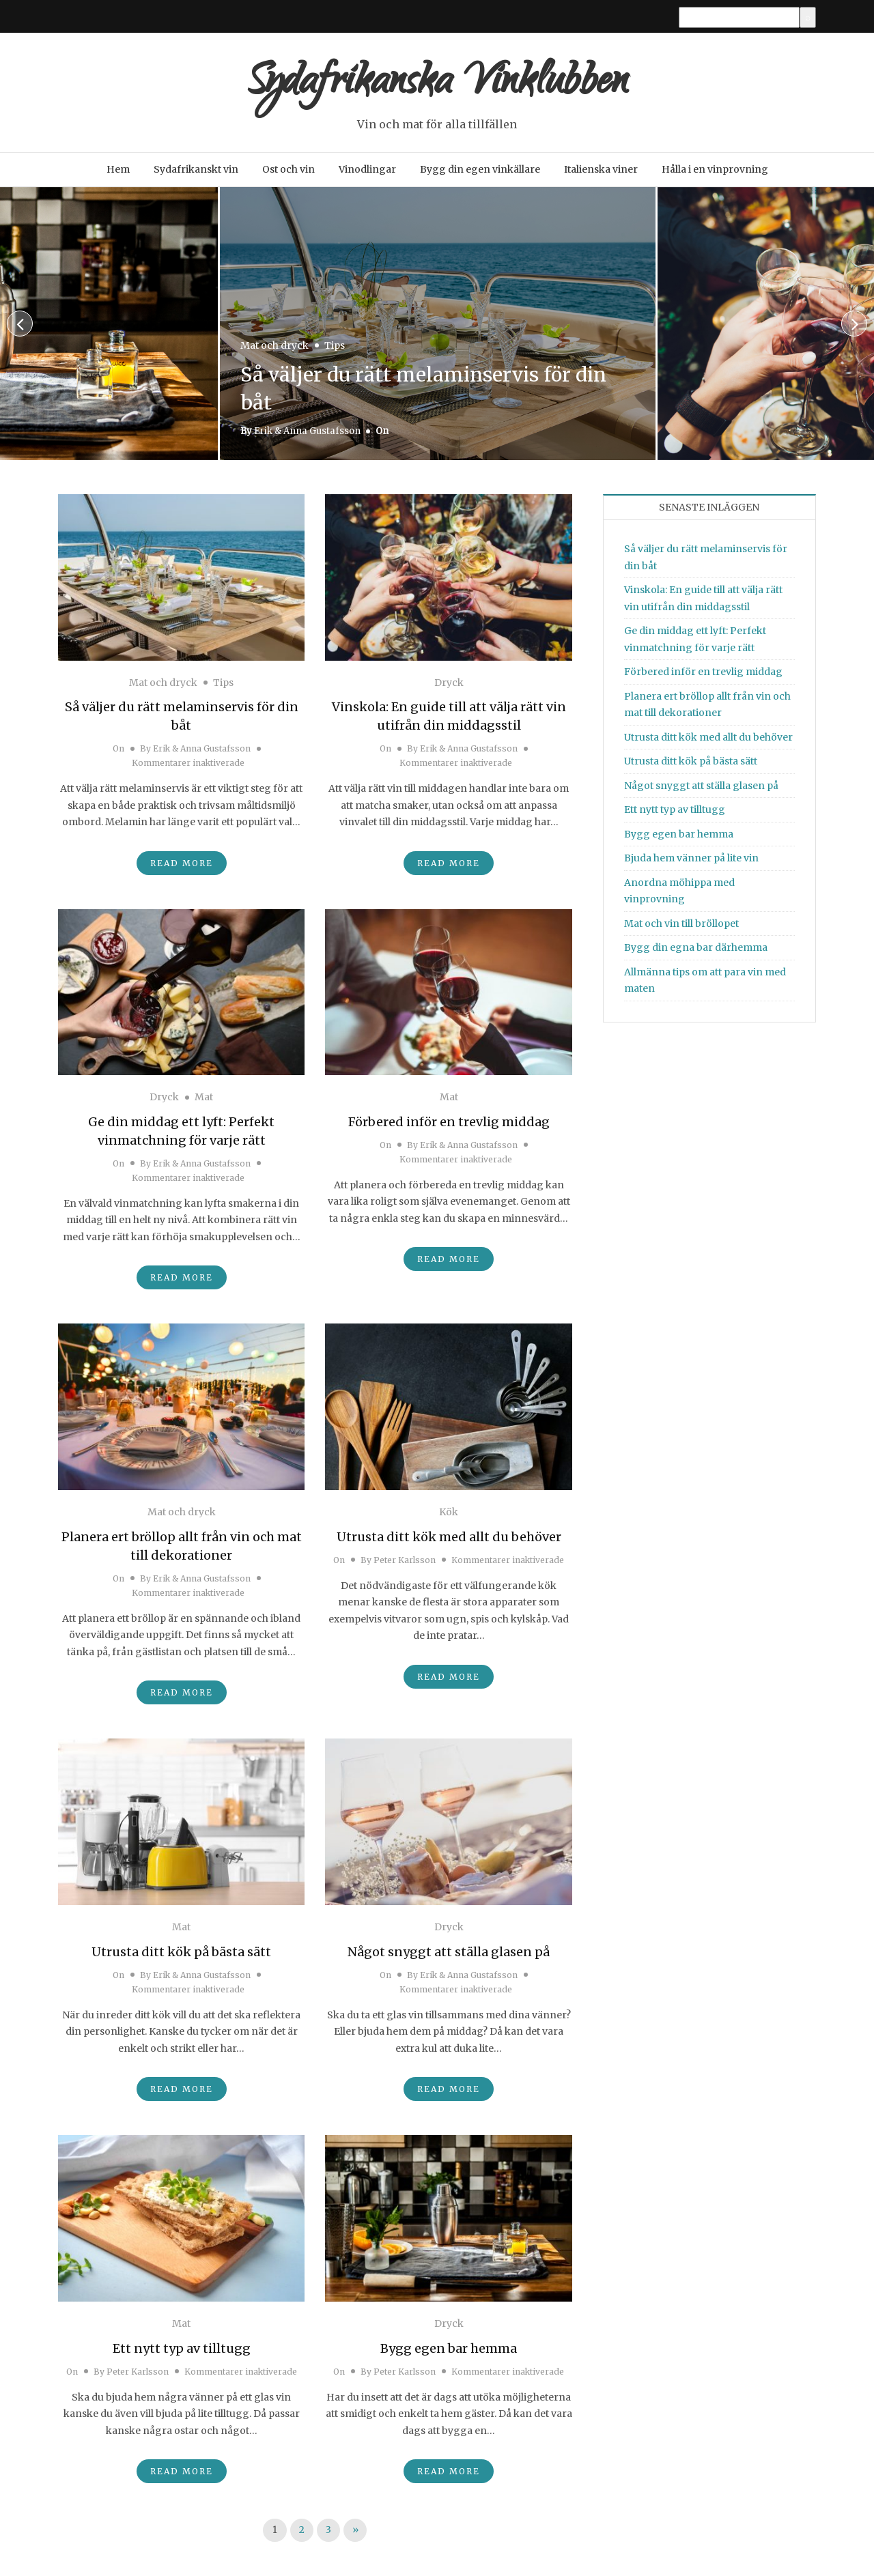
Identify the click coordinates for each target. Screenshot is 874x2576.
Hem (118, 173)
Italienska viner (601, 173)
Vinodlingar (367, 173)
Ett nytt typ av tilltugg (182, 2352)
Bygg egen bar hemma (448, 2352)
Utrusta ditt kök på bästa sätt (181, 1956)
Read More (181, 866)
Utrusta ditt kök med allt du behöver (449, 1541)
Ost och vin (288, 173)
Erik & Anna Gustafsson (307, 435)
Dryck (449, 686)
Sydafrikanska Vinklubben (437, 87)
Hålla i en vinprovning (715, 173)
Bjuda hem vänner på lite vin (691, 862)
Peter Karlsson (404, 1564)
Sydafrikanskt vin (196, 173)
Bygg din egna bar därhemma (695, 951)
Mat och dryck (274, 349)
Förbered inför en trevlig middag (449, 1126)
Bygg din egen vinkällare (480, 173)
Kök (448, 1516)
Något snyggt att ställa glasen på (449, 1956)
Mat (204, 1101)
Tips (334, 349)
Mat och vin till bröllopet (681, 927)
